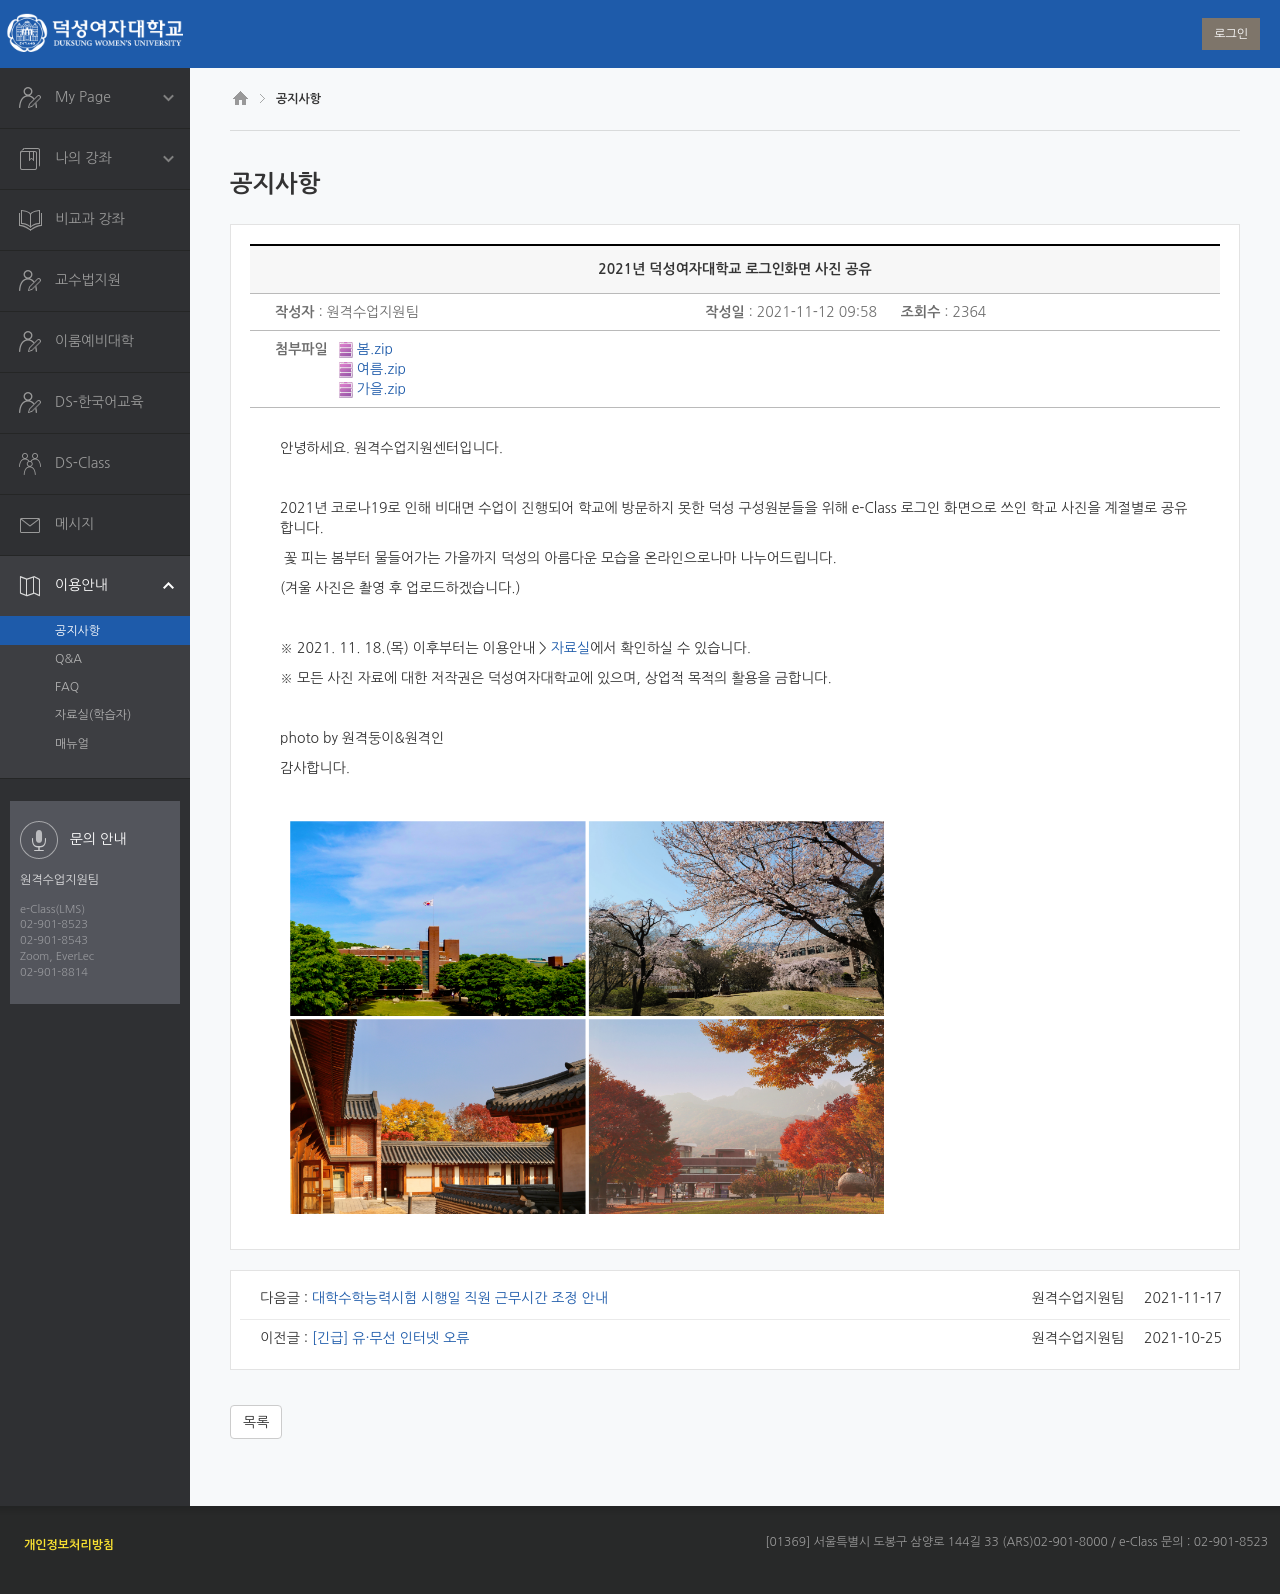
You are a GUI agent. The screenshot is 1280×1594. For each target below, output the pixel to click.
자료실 (570, 648)
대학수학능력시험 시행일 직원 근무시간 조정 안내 (460, 1298)
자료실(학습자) (93, 715)
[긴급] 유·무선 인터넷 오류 (391, 1338)
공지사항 (77, 631)
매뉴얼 (72, 744)
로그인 (1231, 34)
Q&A (68, 659)
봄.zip (375, 349)
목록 (256, 1422)
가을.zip (381, 389)
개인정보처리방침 (69, 1545)
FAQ (67, 687)
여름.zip (381, 369)
